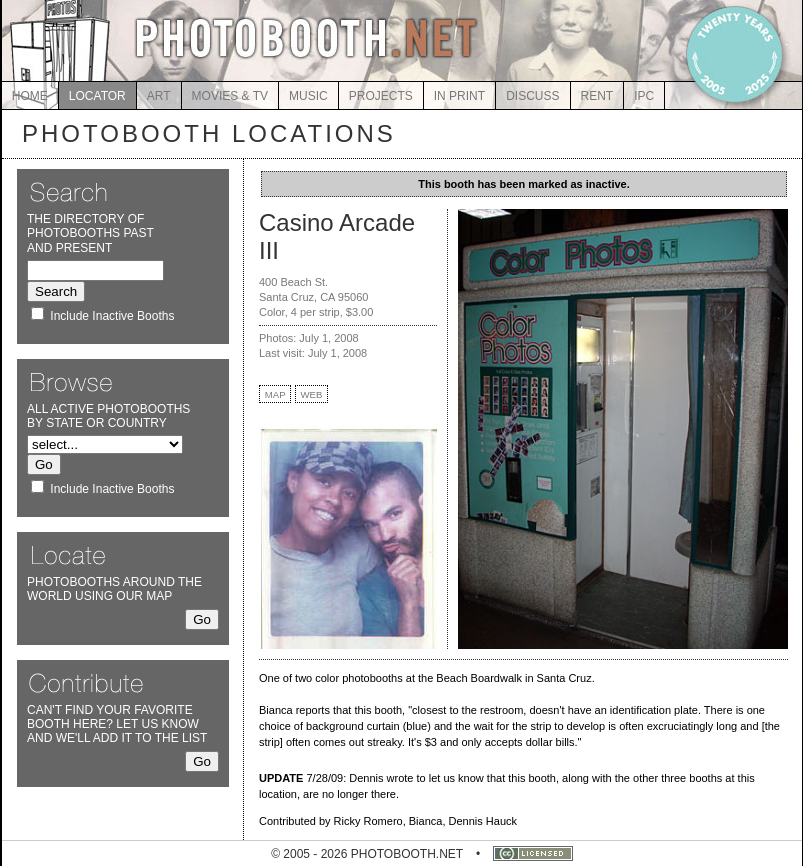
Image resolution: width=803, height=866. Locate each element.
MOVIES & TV (230, 96)
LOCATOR (97, 96)
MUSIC (308, 96)
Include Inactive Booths (112, 316)
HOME (30, 96)
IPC (644, 96)
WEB (312, 394)
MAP (275, 394)
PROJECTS (381, 96)
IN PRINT (459, 96)
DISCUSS (532, 96)
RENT (597, 96)
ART (159, 96)
